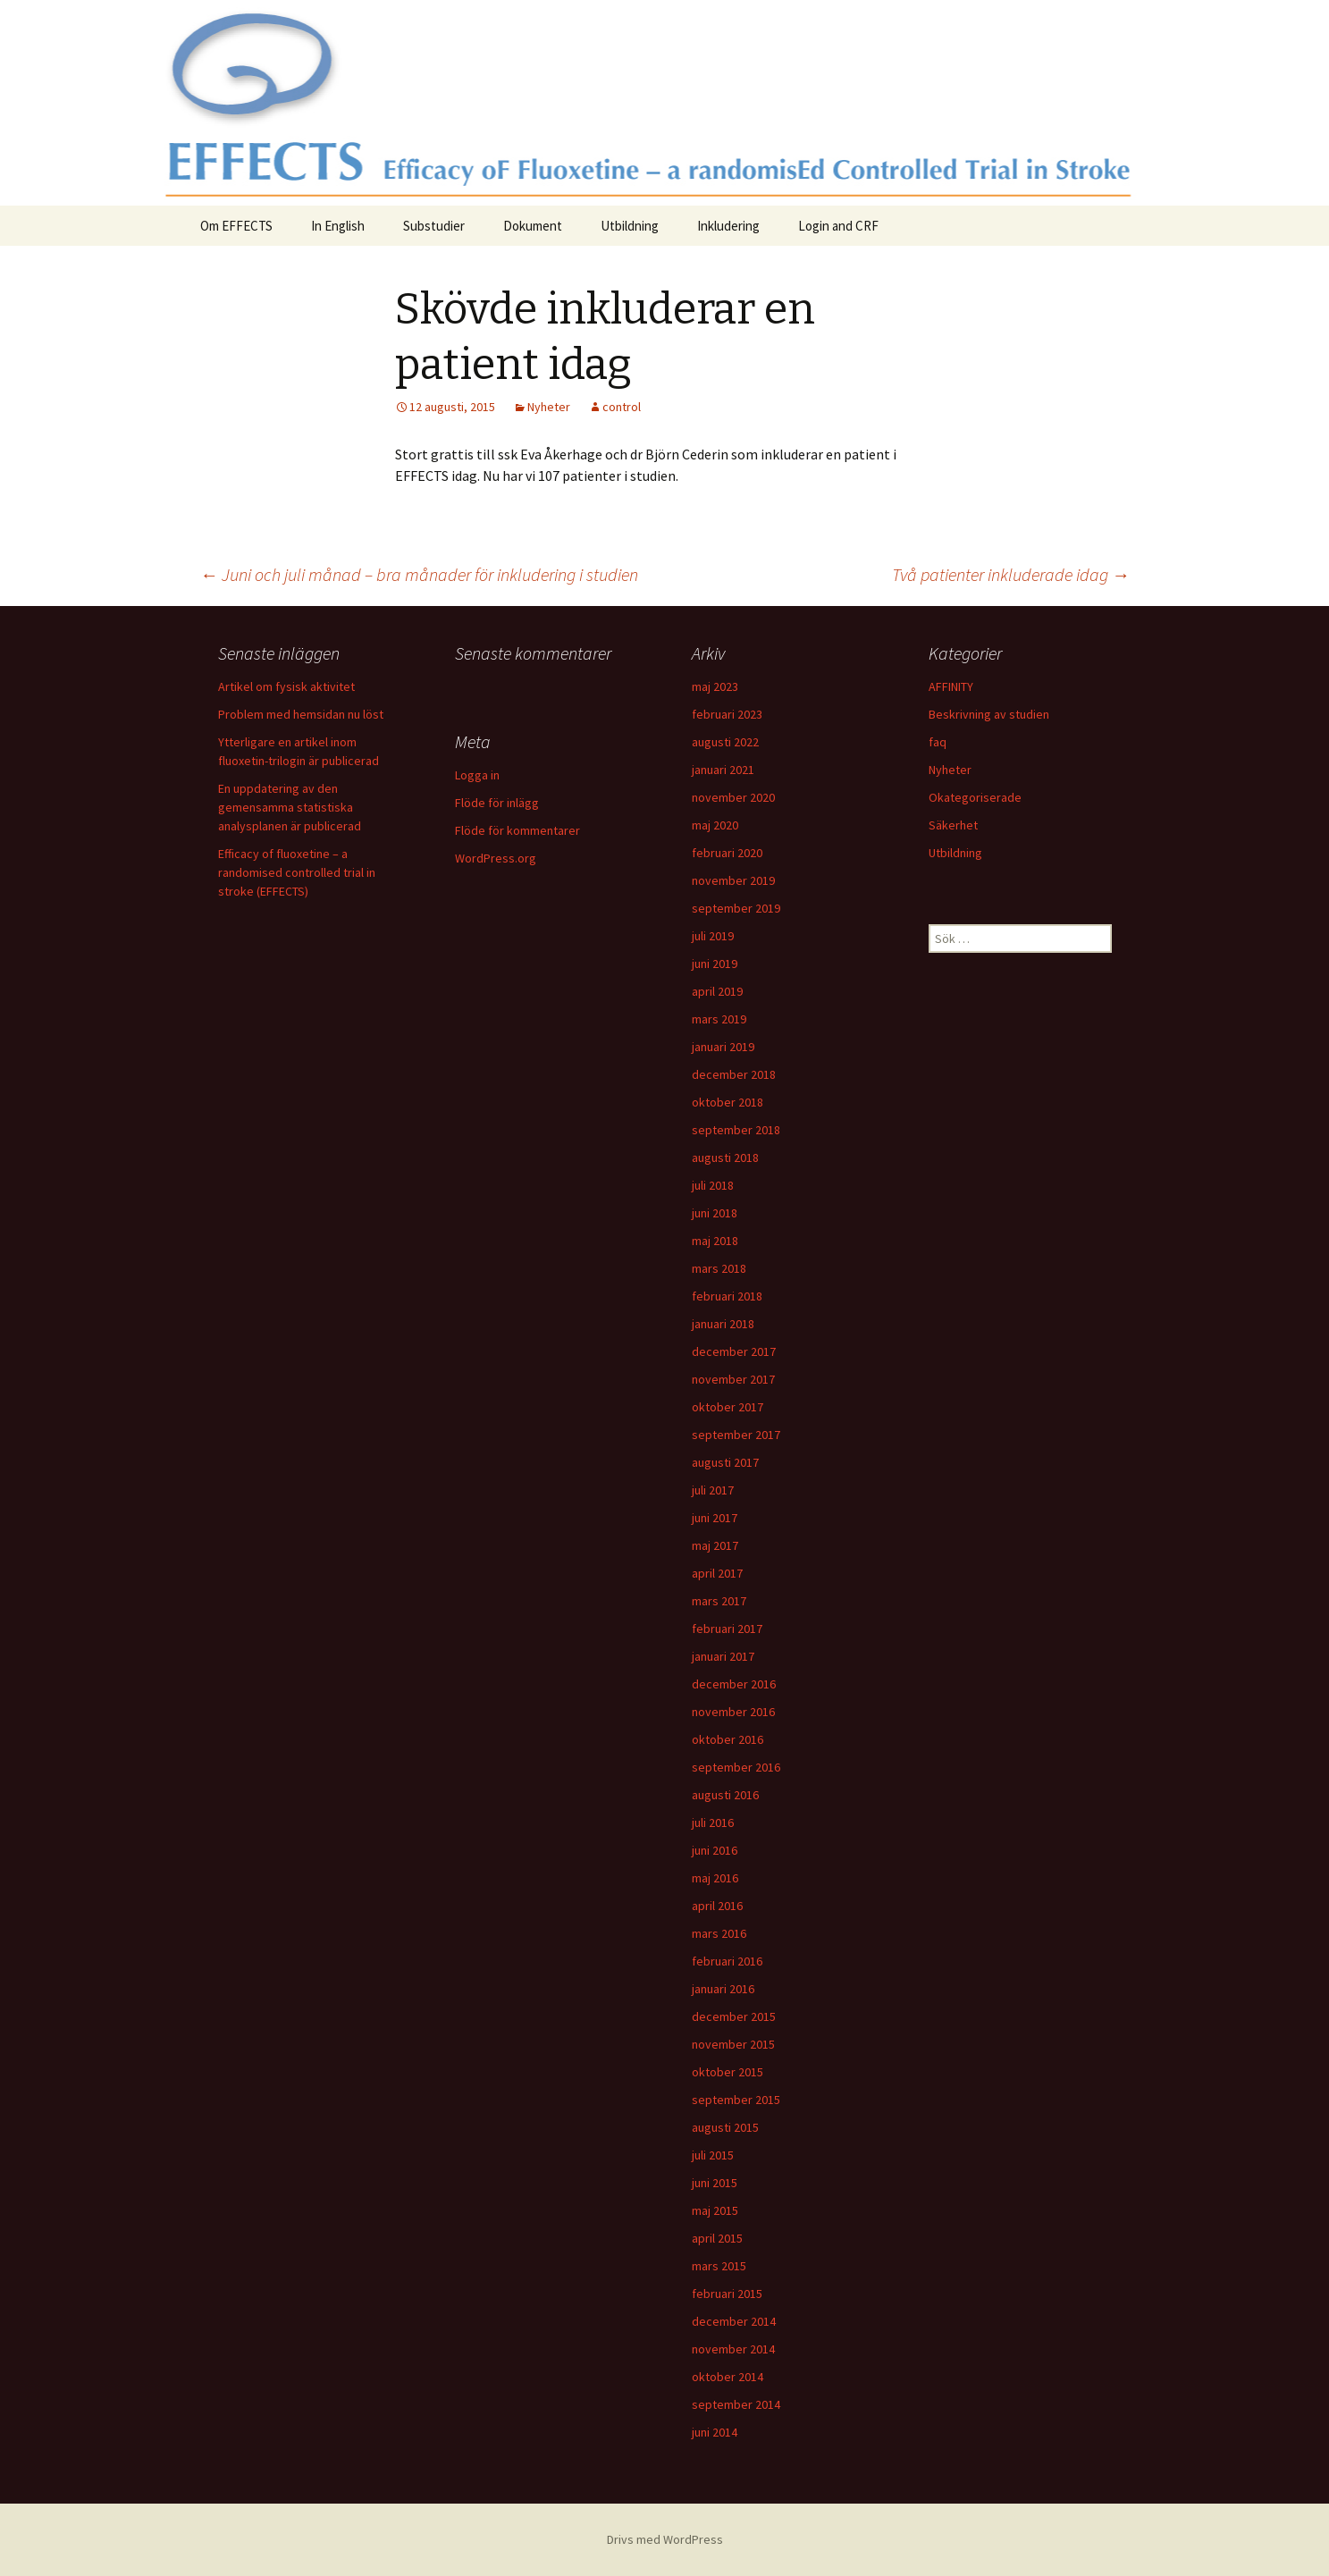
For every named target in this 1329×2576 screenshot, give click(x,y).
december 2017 (734, 1351)
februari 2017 (727, 1629)
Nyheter (548, 407)
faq (937, 742)
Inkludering (728, 225)
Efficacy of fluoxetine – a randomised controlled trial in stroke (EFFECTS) (296, 872)
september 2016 (736, 1767)
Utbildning (630, 225)
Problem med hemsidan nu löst (300, 714)
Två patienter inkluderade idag (1011, 574)
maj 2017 (715, 1545)
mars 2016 (719, 1933)
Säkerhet (953, 825)
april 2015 (717, 2238)
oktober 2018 (727, 1102)
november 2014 (733, 2349)
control (621, 407)
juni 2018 (714, 1213)
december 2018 (734, 1074)
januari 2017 (723, 1656)
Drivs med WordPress (665, 2539)
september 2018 (736, 1130)
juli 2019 (713, 936)
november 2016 (733, 1712)
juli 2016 (713, 1822)
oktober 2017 (727, 1407)
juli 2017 (713, 1490)
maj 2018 (715, 1241)
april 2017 (717, 1573)
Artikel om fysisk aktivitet (286, 686)
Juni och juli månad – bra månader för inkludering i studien (419, 574)
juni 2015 (714, 2183)
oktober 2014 (727, 2377)
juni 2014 (714, 2432)
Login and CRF (838, 225)
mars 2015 (719, 2266)
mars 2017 (719, 1601)
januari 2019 (723, 1047)
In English (338, 225)
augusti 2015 (725, 2127)
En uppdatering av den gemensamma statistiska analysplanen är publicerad (289, 807)
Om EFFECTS (236, 225)
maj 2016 (715, 1878)
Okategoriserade (975, 797)
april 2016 (717, 1906)
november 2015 (733, 2044)
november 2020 (733, 797)
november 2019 (733, 880)
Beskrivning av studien (989, 714)
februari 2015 (727, 2294)
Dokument (532, 225)
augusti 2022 (725, 742)
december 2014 (734, 2321)
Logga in (477, 775)
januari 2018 (723, 1324)
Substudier (434, 225)
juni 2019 (714, 963)
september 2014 (736, 2404)
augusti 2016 (725, 1795)
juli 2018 (713, 1185)
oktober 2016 (727, 1739)
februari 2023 (727, 714)
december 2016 (734, 1684)
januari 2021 (723, 770)
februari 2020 (727, 853)
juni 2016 (714, 1850)
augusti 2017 (725, 1462)
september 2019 (736, 908)
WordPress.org (495, 858)
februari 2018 (727, 1296)
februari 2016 (727, 1961)
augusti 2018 (725, 1157)
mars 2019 (719, 1019)
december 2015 (734, 2016)
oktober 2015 (727, 2072)
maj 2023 (715, 686)
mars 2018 (719, 1268)
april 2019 (717, 991)
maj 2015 (715, 2210)
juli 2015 (713, 2155)
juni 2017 (714, 1518)
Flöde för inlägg (497, 803)
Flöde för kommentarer (517, 830)
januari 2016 (723, 1989)
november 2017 (733, 1379)
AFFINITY (951, 686)
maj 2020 (715, 825)
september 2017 (736, 1435)
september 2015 (736, 2100)
